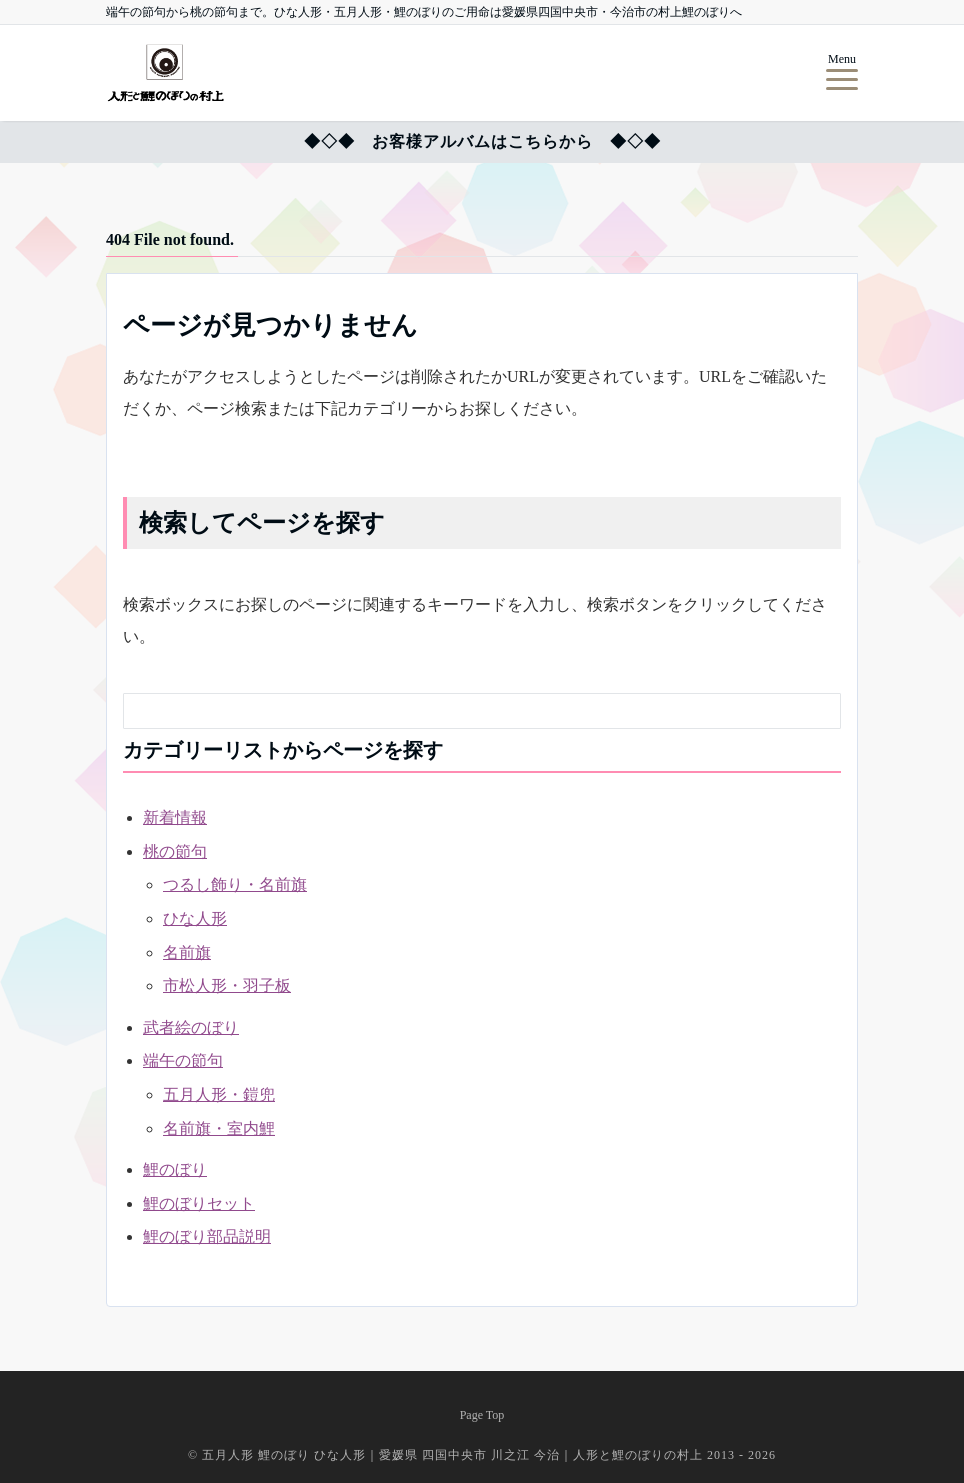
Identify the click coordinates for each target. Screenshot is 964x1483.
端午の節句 (183, 1060)
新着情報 (175, 817)
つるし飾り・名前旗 (235, 884)
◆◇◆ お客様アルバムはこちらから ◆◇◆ (482, 141)
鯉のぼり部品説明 (207, 1236)
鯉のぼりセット (199, 1203)
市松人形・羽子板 (227, 985)
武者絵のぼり (191, 1027)
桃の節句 (175, 851)
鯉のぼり (175, 1169)
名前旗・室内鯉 (219, 1128)
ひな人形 (195, 918)
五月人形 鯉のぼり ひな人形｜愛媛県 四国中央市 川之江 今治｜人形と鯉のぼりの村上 (454, 1455)
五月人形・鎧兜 (219, 1094)
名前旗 (187, 952)
